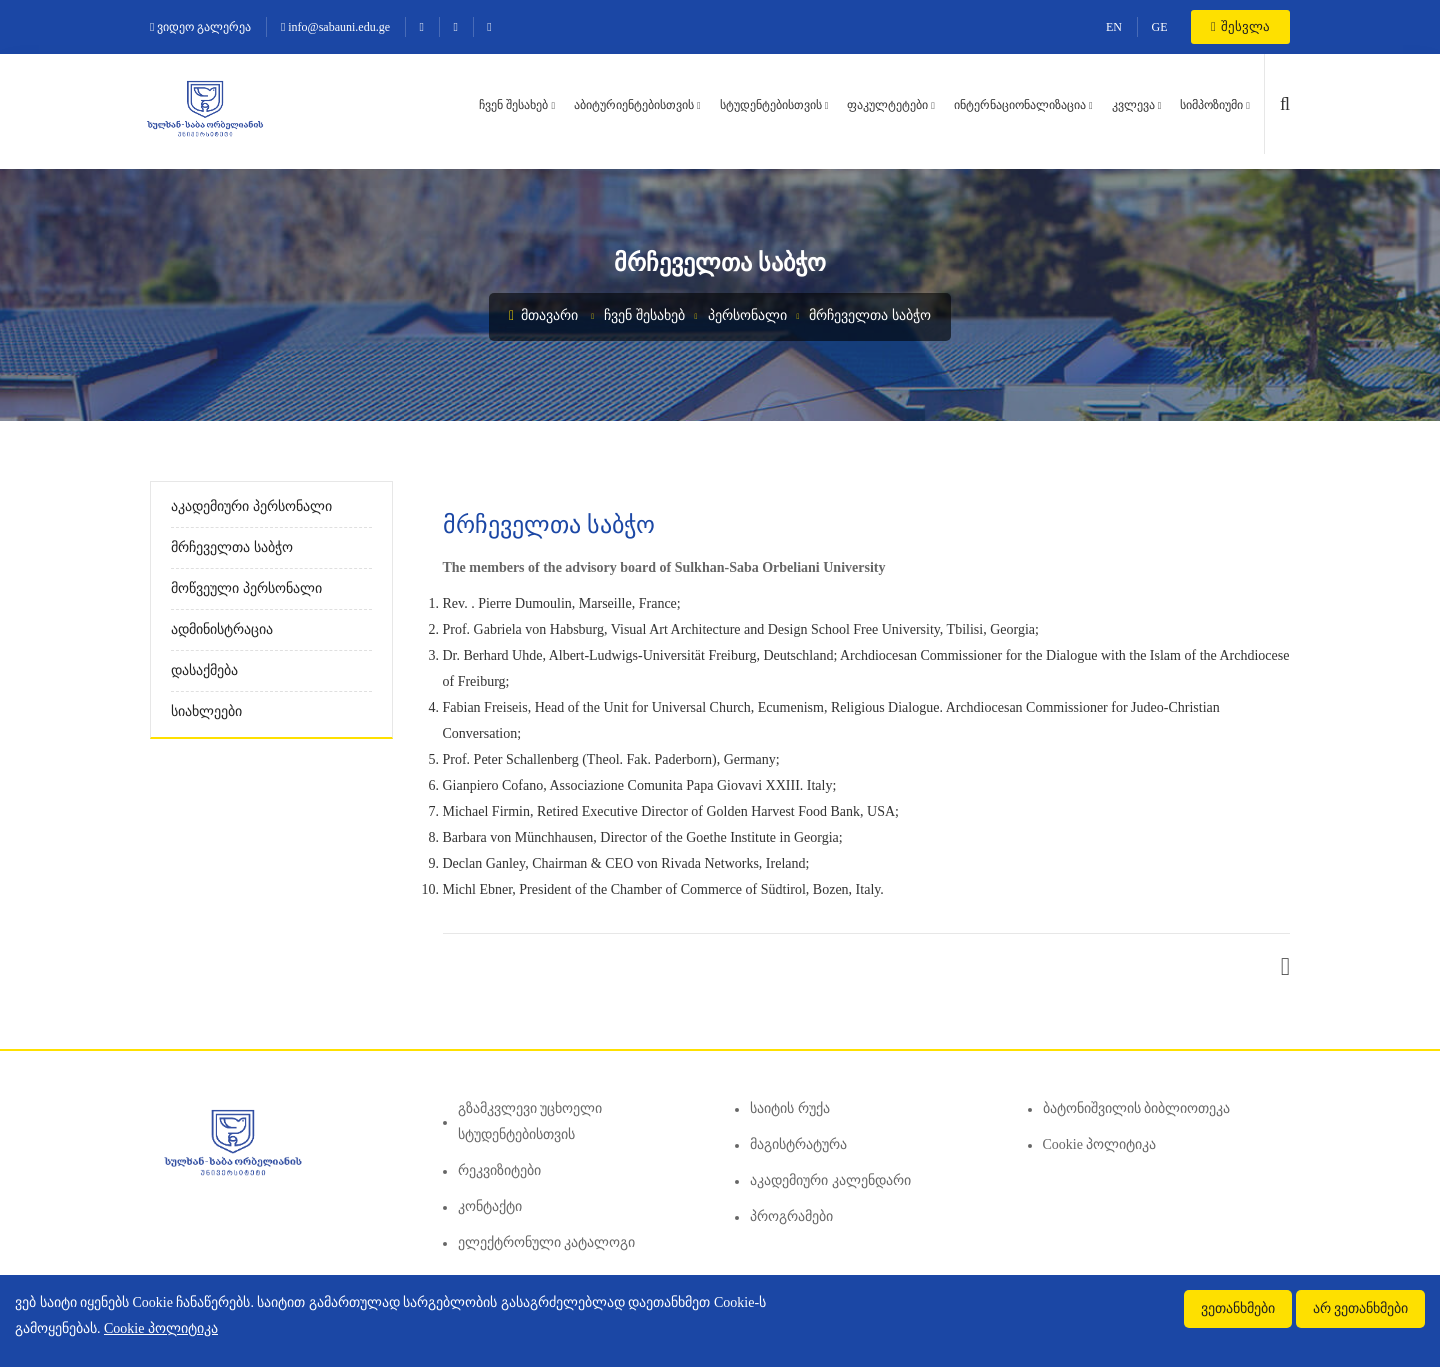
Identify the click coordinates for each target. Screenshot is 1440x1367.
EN (1114, 27)
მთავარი (543, 315)
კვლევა (1133, 105)
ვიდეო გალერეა (200, 27)
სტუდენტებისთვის (771, 105)
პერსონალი (747, 315)
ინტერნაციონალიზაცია (1020, 105)
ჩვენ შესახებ (513, 105)
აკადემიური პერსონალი (251, 506)
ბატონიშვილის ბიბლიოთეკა (1137, 1108)
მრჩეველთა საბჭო (870, 315)
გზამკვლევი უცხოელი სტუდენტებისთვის (530, 1121)
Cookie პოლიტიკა (1100, 1144)
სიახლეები (206, 711)
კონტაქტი (490, 1206)
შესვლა (1240, 26)
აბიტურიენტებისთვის (634, 105)
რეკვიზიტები (499, 1170)
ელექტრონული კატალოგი (547, 1242)
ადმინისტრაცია (222, 629)
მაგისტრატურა (798, 1144)
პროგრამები (791, 1216)
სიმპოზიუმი (1211, 105)
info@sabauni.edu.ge (335, 27)
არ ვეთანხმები (1361, 1308)
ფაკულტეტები (887, 105)
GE (1160, 27)
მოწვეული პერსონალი (246, 588)
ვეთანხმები (1238, 1308)
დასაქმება (204, 670)
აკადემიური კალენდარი (830, 1180)
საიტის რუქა (790, 1108)
